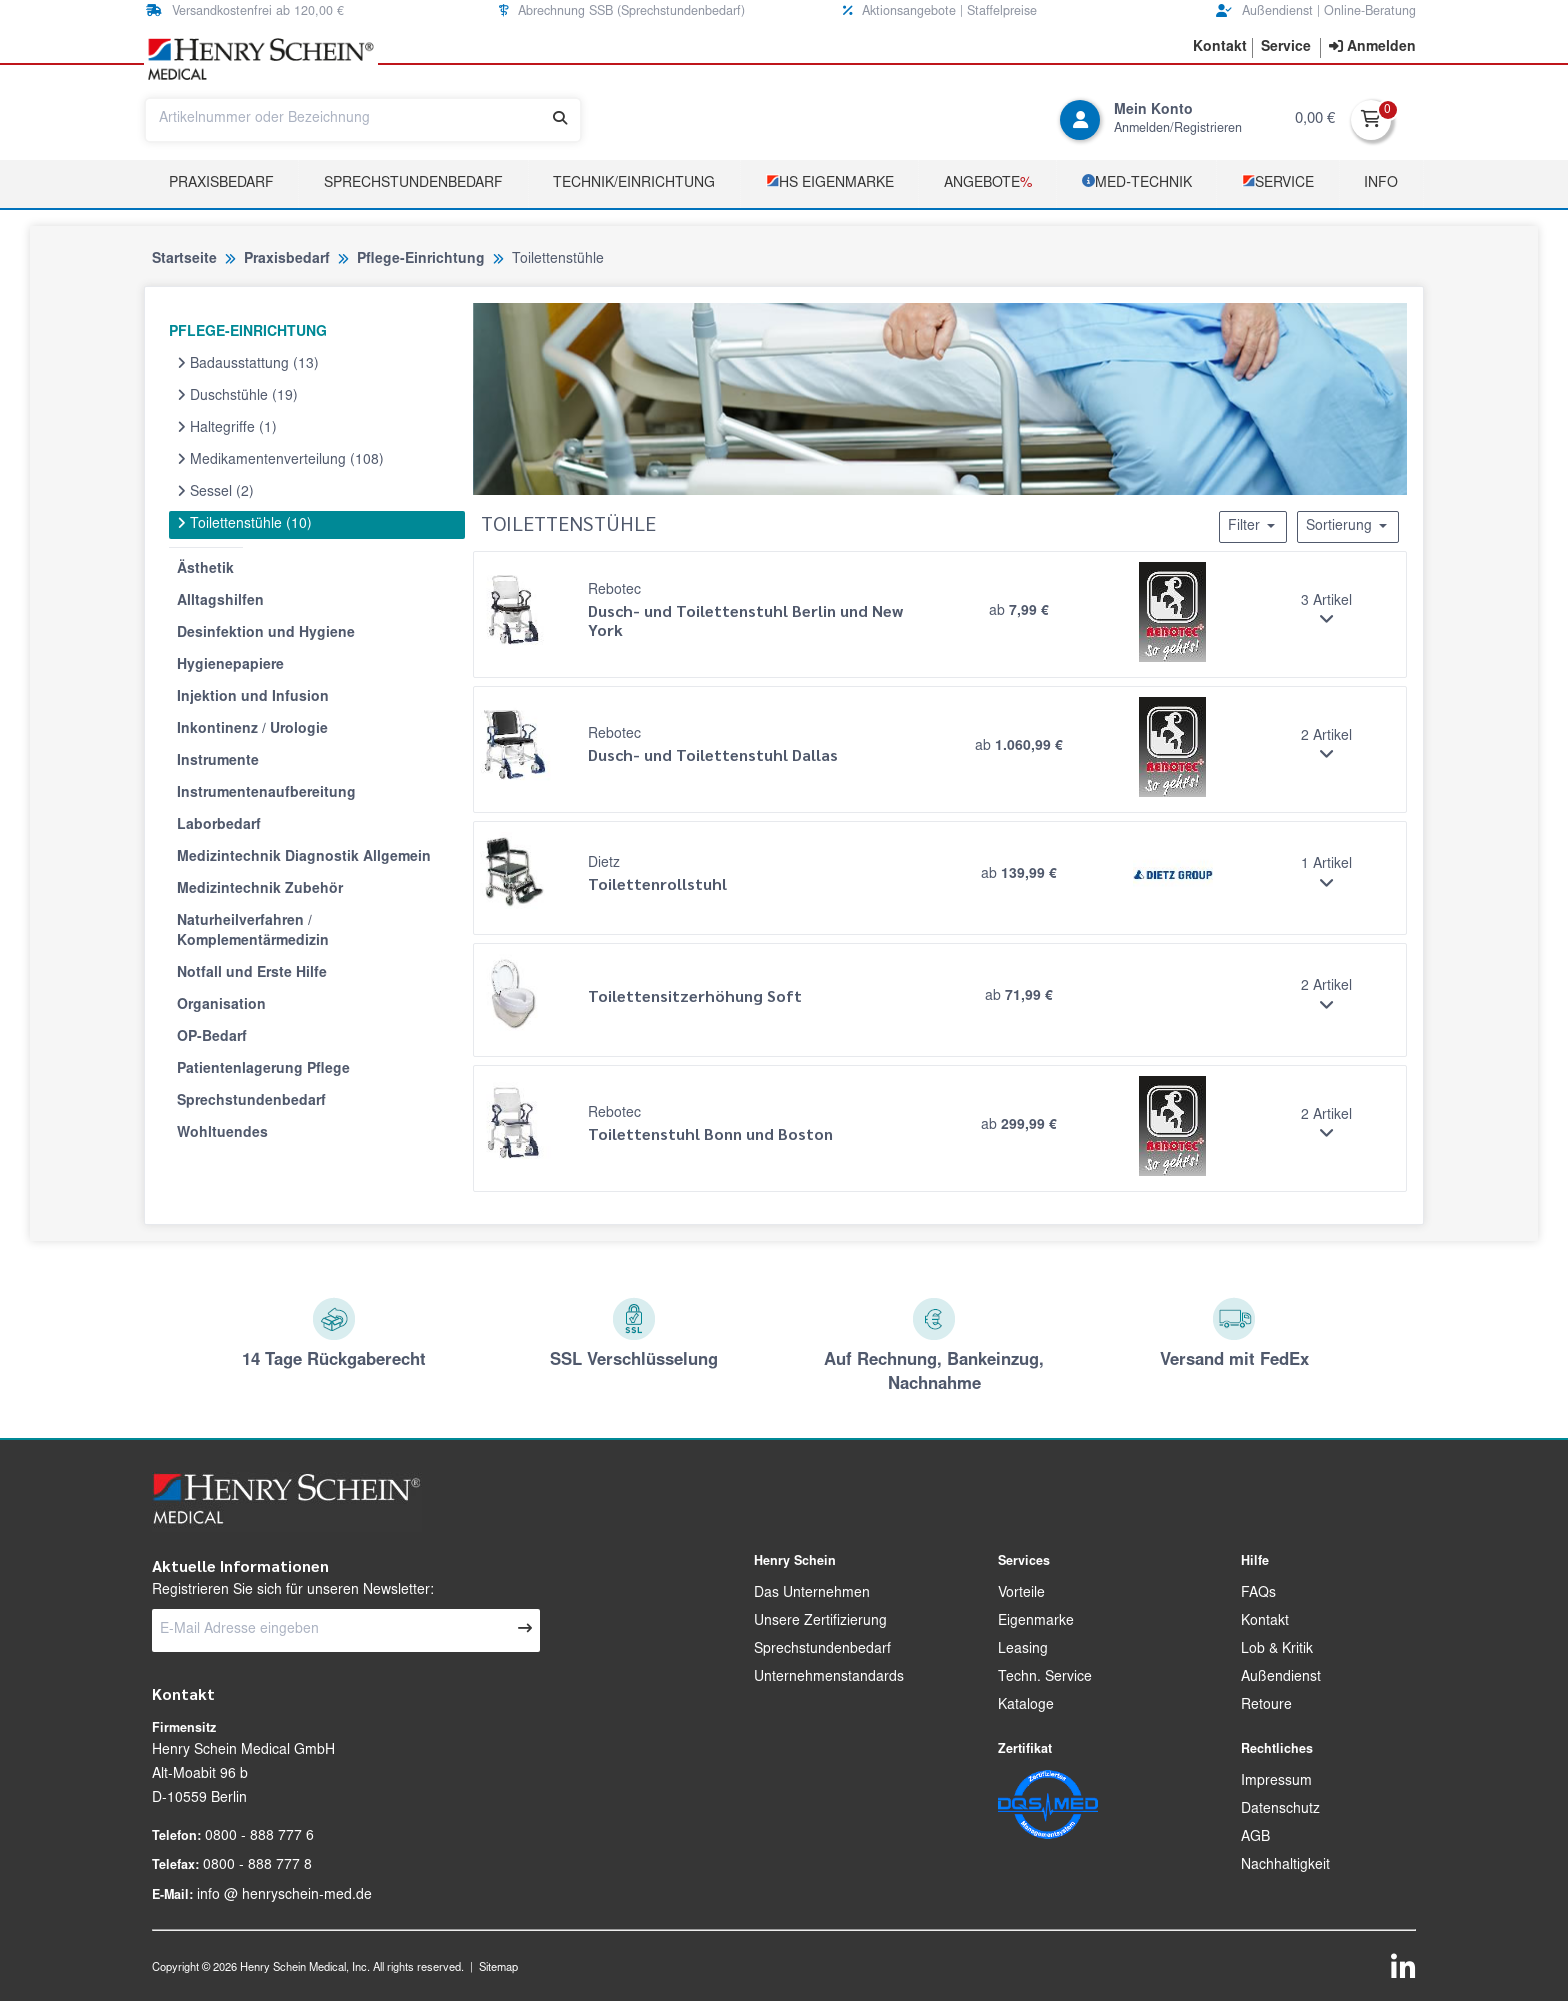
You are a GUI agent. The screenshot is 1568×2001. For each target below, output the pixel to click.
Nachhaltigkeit (1285, 1866)
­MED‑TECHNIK (1137, 182)
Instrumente (218, 762)
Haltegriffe (227, 428)
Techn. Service (1045, 1678)
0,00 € (1315, 119)
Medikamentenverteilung (280, 460)
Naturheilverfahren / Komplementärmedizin (253, 932)
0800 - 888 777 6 (259, 1837)
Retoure (1266, 1706)
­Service (1278, 182)
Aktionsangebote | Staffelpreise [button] (940, 11)
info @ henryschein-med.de (284, 1896)
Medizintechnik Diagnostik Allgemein (304, 858)
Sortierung (1348, 526)
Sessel (215, 492)
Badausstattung (248, 364)
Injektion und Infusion (253, 698)
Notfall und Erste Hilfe (252, 974)
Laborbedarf (219, 826)
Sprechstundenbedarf (413, 184)
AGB (1255, 1838)
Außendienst (1281, 1678)
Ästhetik (205, 570)
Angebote (988, 184)
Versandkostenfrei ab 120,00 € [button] (245, 11)
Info (1381, 184)
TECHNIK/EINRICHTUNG (634, 184)
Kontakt (1265, 1622)
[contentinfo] (1372, 48)
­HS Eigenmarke (830, 182)
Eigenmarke (1036, 1622)
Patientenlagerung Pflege (263, 1070)
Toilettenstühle (244, 524)
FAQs (1258, 1594)
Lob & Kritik (1277, 1650)
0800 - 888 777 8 (257, 1866)
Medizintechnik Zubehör (260, 890)
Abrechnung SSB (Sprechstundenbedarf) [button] (622, 11)
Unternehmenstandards (829, 1678)
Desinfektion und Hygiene (266, 634)
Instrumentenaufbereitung (266, 794)
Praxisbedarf (221, 184)
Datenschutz (1280, 1810)
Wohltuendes (222, 1134)
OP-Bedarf (212, 1038)
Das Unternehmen (812, 1594)
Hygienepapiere (230, 666)
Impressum (1276, 1782)
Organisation (221, 1006)
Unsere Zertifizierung (820, 1622)
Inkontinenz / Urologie (252, 730)
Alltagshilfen (220, 602)
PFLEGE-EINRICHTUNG (248, 333)
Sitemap (498, 1968)
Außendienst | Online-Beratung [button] (1316, 11)
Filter (1253, 526)
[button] (1220, 48)
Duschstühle (237, 396)
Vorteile (1021, 1594)
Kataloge (1026, 1706)
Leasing (1023, 1650)
